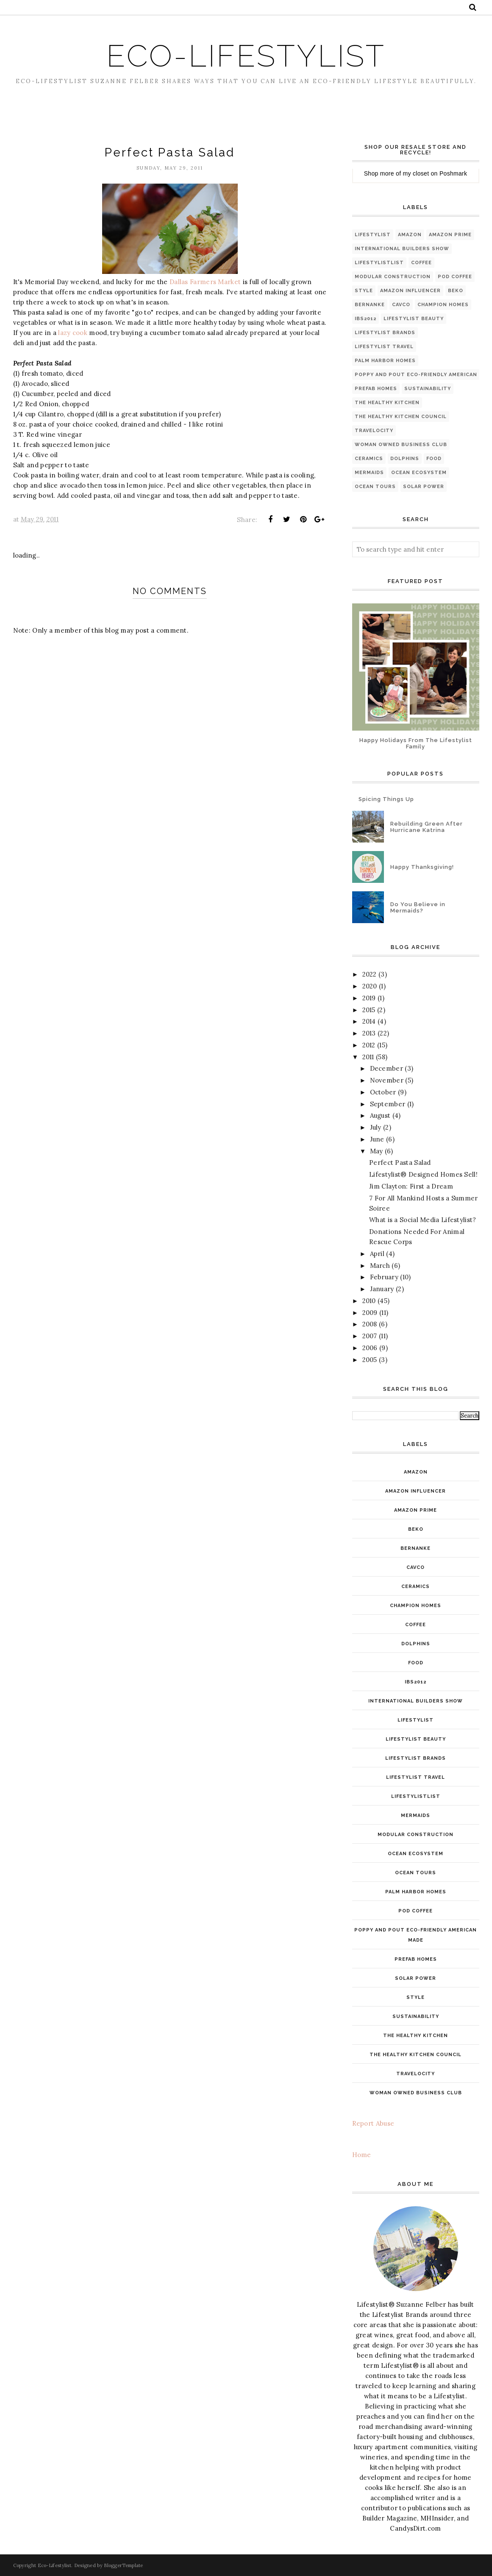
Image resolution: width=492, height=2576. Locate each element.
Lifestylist (373, 234)
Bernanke (370, 304)
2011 (368, 1057)
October (383, 1092)
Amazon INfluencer (410, 290)
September (388, 1104)
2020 (369, 986)
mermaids (369, 472)
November (386, 1080)
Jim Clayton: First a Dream (411, 1186)
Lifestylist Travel (384, 346)
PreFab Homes (376, 388)
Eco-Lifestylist (246, 56)
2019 (369, 998)
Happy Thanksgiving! (422, 867)
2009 (370, 1313)
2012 (368, 1045)
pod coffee (455, 276)
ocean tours (375, 486)
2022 (369, 974)
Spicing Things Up (386, 799)
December (386, 1068)
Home (361, 2155)
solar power (423, 486)
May (376, 1151)
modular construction (393, 276)
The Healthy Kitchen (387, 402)
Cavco (401, 304)
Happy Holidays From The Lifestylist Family (415, 743)
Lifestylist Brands (385, 332)
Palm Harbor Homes (385, 360)
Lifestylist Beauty (414, 318)
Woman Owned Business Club (401, 444)
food (434, 458)
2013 (369, 1033)
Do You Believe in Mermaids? (417, 907)
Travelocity (374, 430)
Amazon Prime (450, 234)
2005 (369, 1360)
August (380, 1115)
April (377, 1254)
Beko (455, 290)
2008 (369, 1324)
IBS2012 (365, 318)
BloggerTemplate (123, 2565)
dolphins (404, 458)
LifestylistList (379, 262)
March (380, 1265)
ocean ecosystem (419, 472)
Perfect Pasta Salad (400, 1162)
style (364, 290)
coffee (421, 262)
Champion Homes (443, 304)
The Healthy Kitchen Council (401, 416)
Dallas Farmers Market (205, 282)
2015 (368, 1010)
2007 (369, 1336)
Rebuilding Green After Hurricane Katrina (426, 827)
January (382, 1289)
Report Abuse (373, 2123)
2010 (369, 1301)
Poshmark (453, 173)
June (377, 1139)
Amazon (410, 234)
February (384, 1277)
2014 (369, 1021)
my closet (416, 173)
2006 (370, 1348)
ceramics (369, 458)
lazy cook (72, 333)
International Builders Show (402, 248)
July (375, 1127)
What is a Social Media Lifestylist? (422, 1220)
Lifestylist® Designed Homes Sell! (423, 1174)
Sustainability (427, 388)
